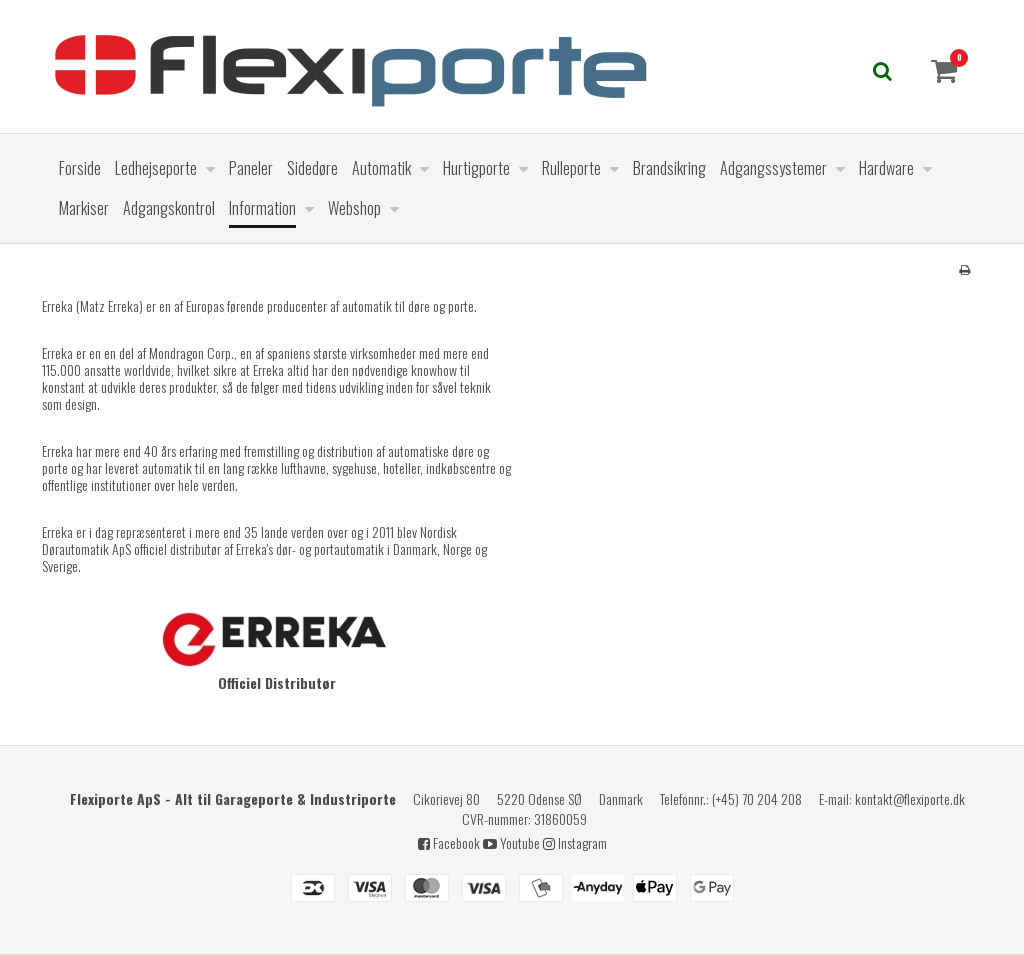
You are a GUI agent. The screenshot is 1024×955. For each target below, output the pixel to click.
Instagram (575, 842)
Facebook (449, 842)
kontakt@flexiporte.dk (910, 798)
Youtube (511, 842)
